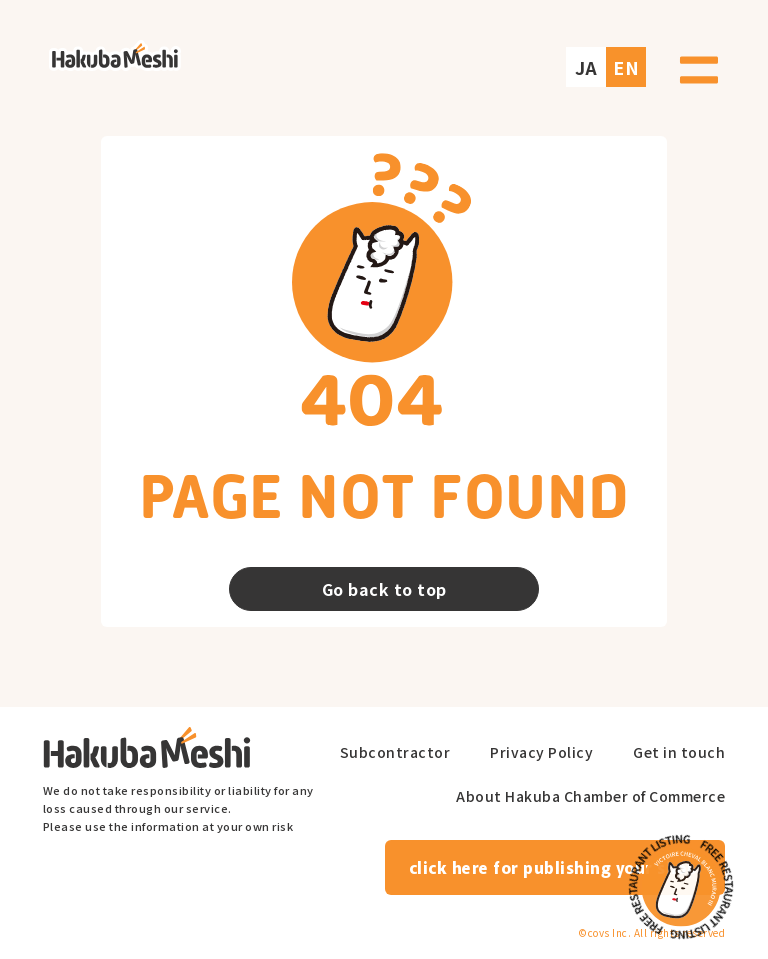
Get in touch (679, 752)
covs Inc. (610, 933)
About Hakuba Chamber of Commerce (590, 796)
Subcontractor (395, 752)
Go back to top (384, 589)
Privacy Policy (541, 752)
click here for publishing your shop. (555, 867)
